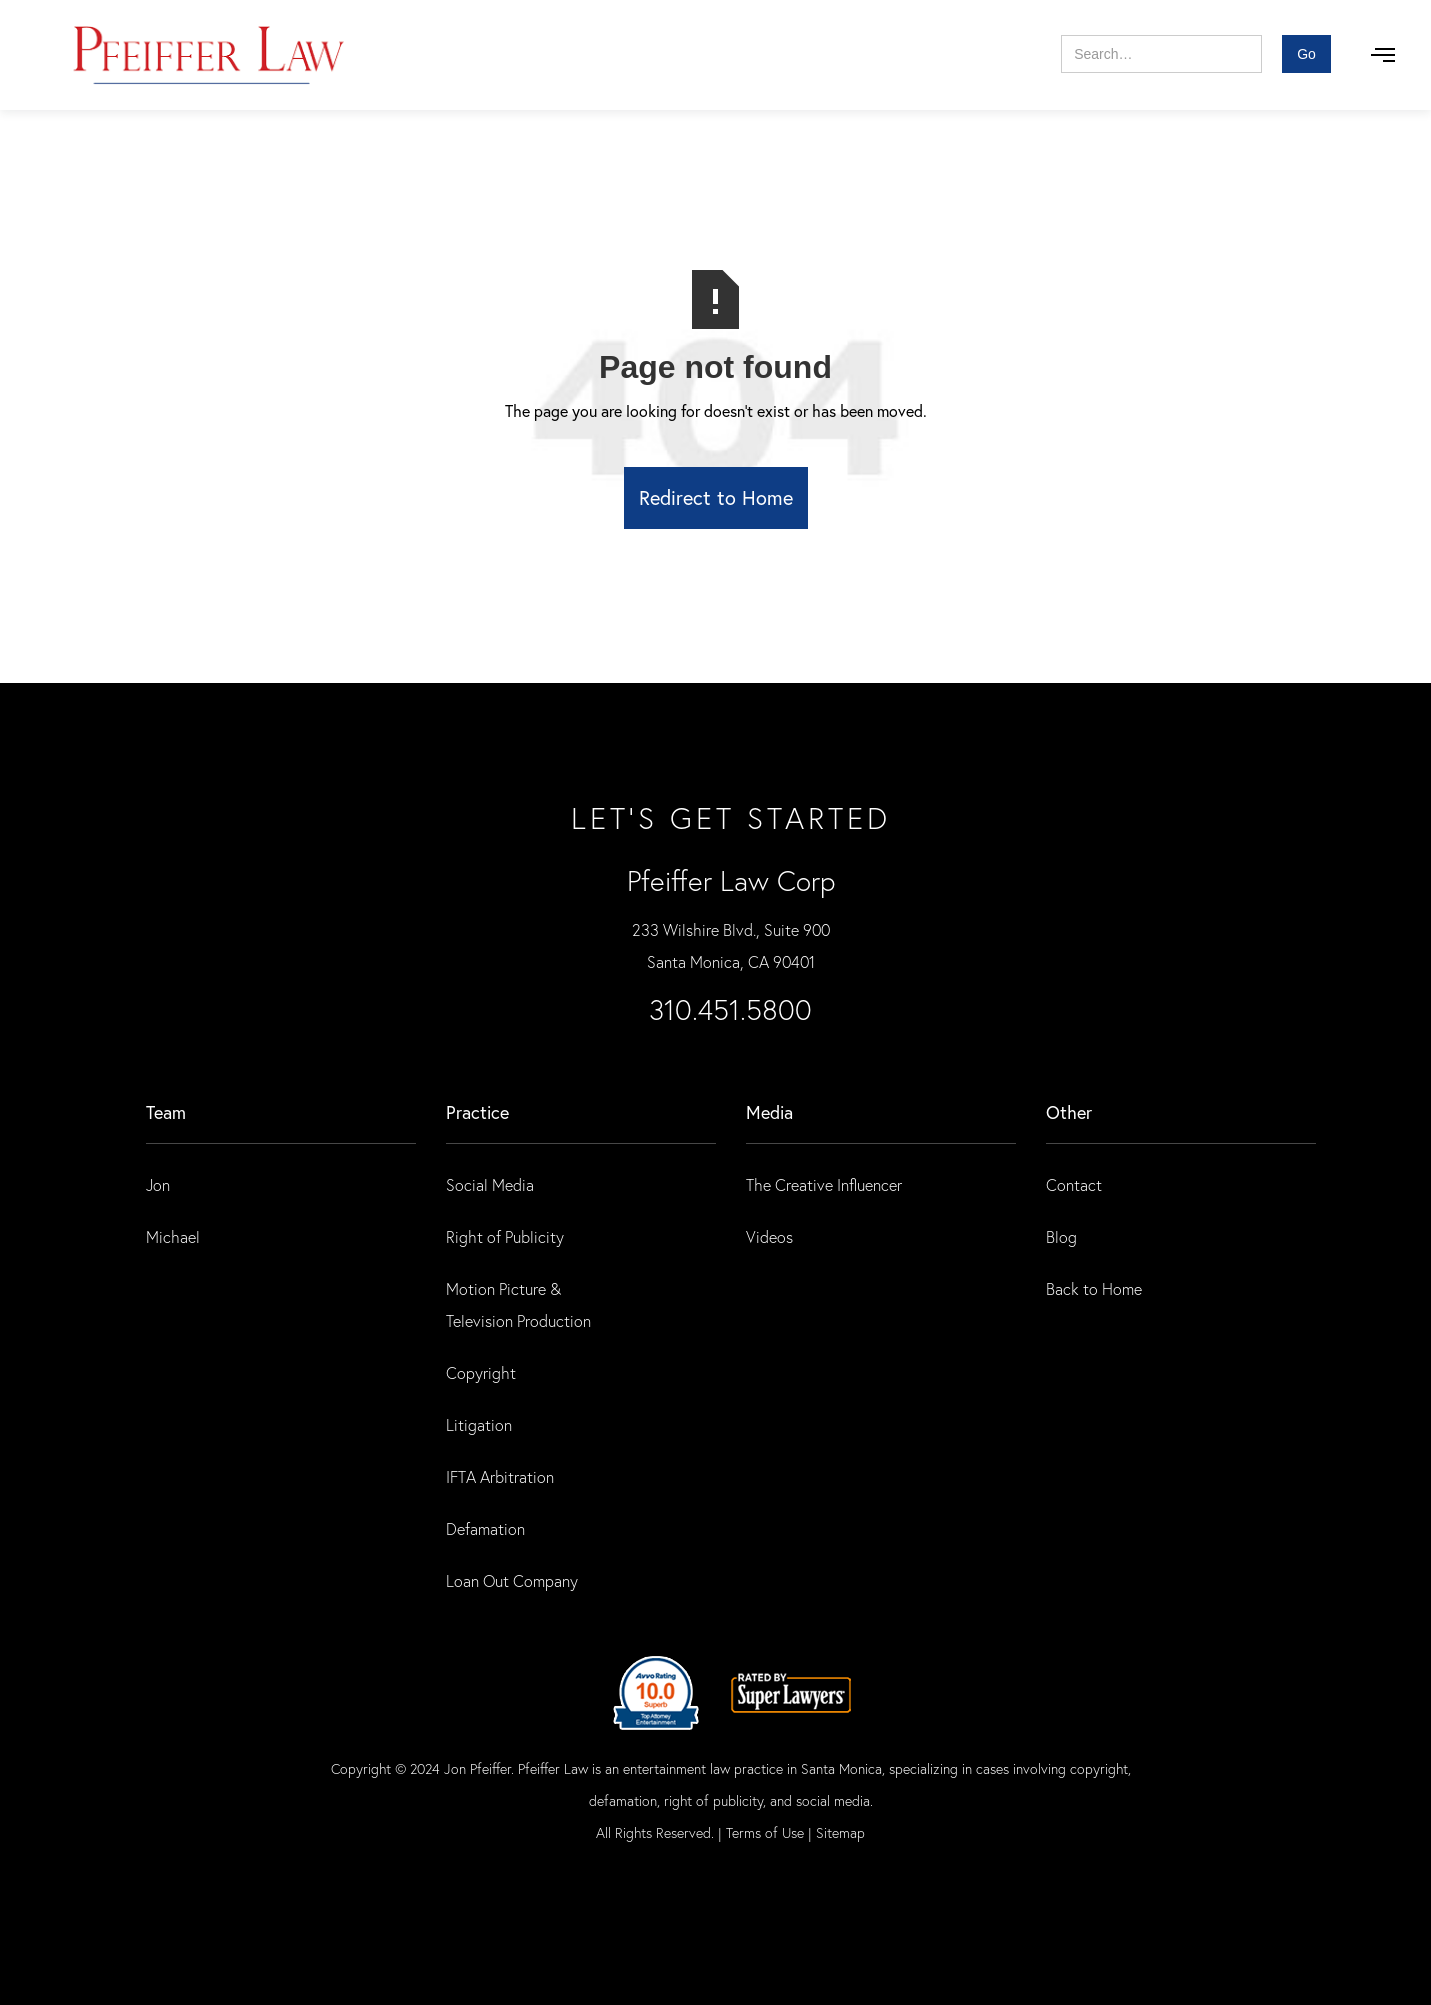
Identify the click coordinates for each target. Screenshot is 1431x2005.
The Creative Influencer (824, 1184)
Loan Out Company (512, 1580)
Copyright (481, 1372)
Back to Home (1094, 1288)
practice (477, 1112)
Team (166, 1112)
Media (769, 1112)
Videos (769, 1236)
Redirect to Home (716, 497)
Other (1069, 1112)
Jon (158, 1184)
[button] (1383, 55)
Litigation (479, 1424)
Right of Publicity (505, 1236)
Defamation (485, 1528)
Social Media (490, 1184)
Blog (1061, 1236)
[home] (209, 55)
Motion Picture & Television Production (518, 1304)
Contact (1074, 1184)
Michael (173, 1236)
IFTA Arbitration (500, 1476)
